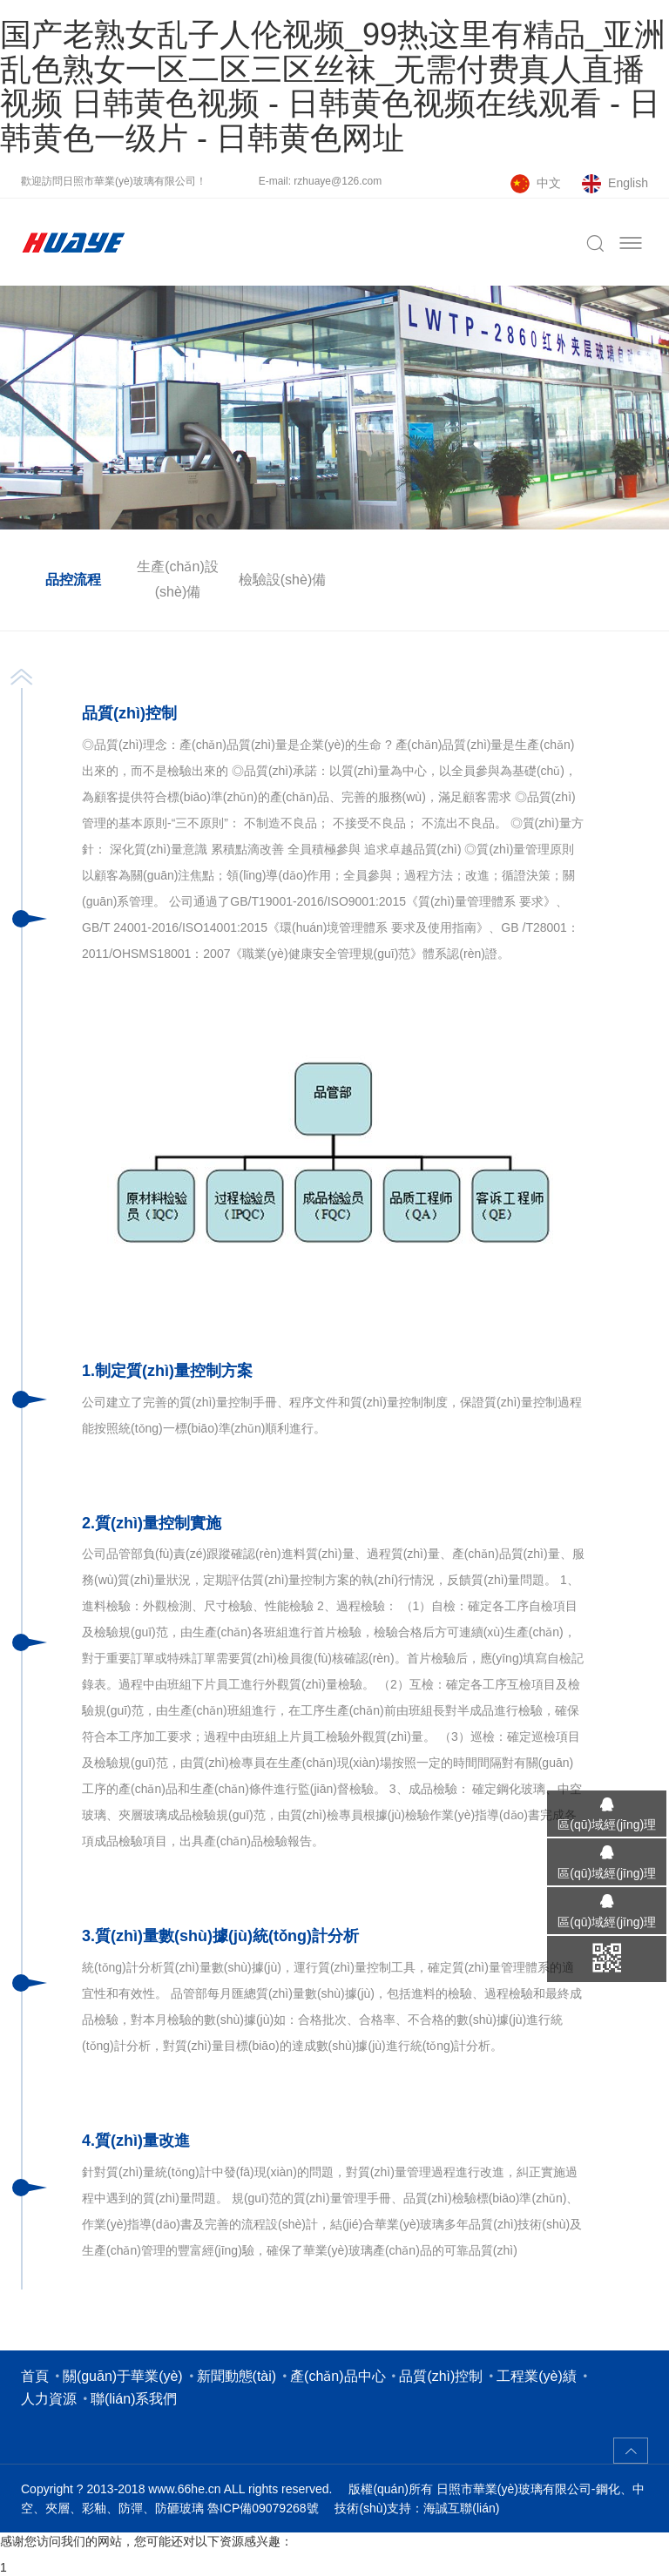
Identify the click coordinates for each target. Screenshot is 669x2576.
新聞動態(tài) (237, 2376)
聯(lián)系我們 (134, 2398)
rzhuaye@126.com (338, 181)
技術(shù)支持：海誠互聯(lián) (416, 2508)
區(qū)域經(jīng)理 (600, 1824)
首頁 (35, 2376)
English (628, 183)
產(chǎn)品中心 (337, 2376)
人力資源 (49, 2398)
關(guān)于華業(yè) (123, 2376)
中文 (549, 183)
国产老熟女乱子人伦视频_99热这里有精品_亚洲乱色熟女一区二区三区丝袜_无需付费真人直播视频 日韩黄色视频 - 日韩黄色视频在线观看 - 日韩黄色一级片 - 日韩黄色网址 (333, 86)
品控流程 (73, 579)
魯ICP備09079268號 (263, 2508)
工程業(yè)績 (537, 2376)
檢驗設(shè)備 (282, 579)
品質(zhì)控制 (441, 2376)
